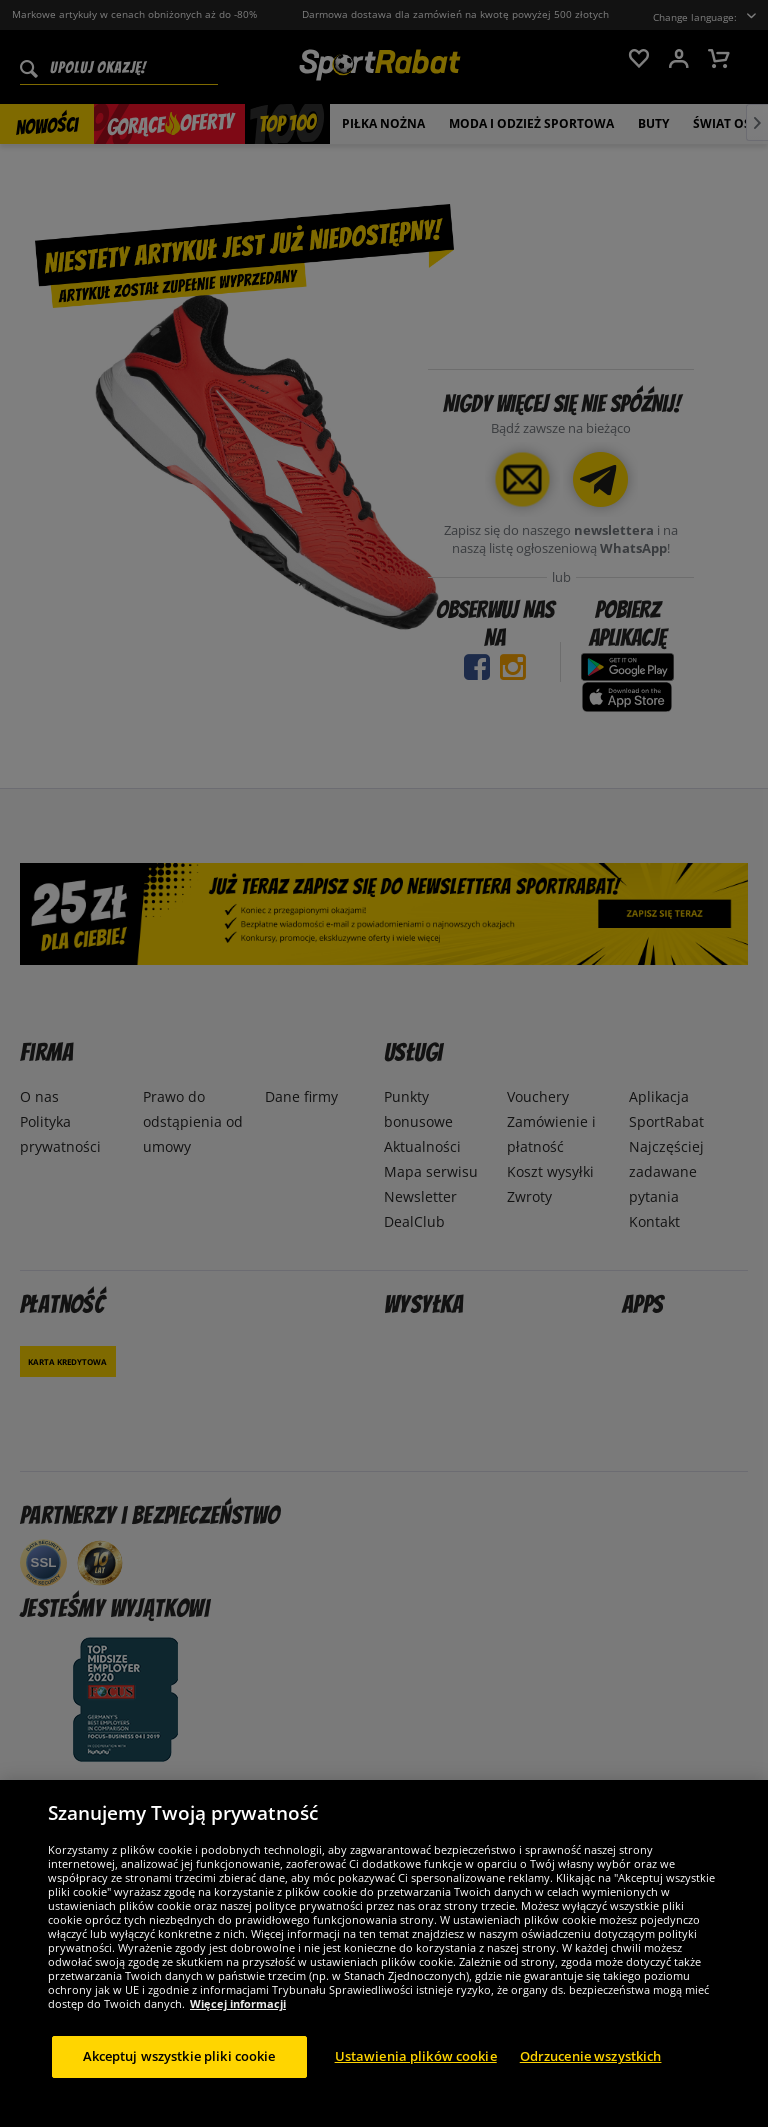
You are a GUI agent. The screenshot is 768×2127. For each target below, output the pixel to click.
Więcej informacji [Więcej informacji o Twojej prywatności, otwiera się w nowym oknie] (238, 2023)
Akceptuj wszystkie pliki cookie (179, 2076)
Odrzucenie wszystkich (591, 2076)
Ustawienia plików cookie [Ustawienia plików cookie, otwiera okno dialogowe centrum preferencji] (416, 2076)
